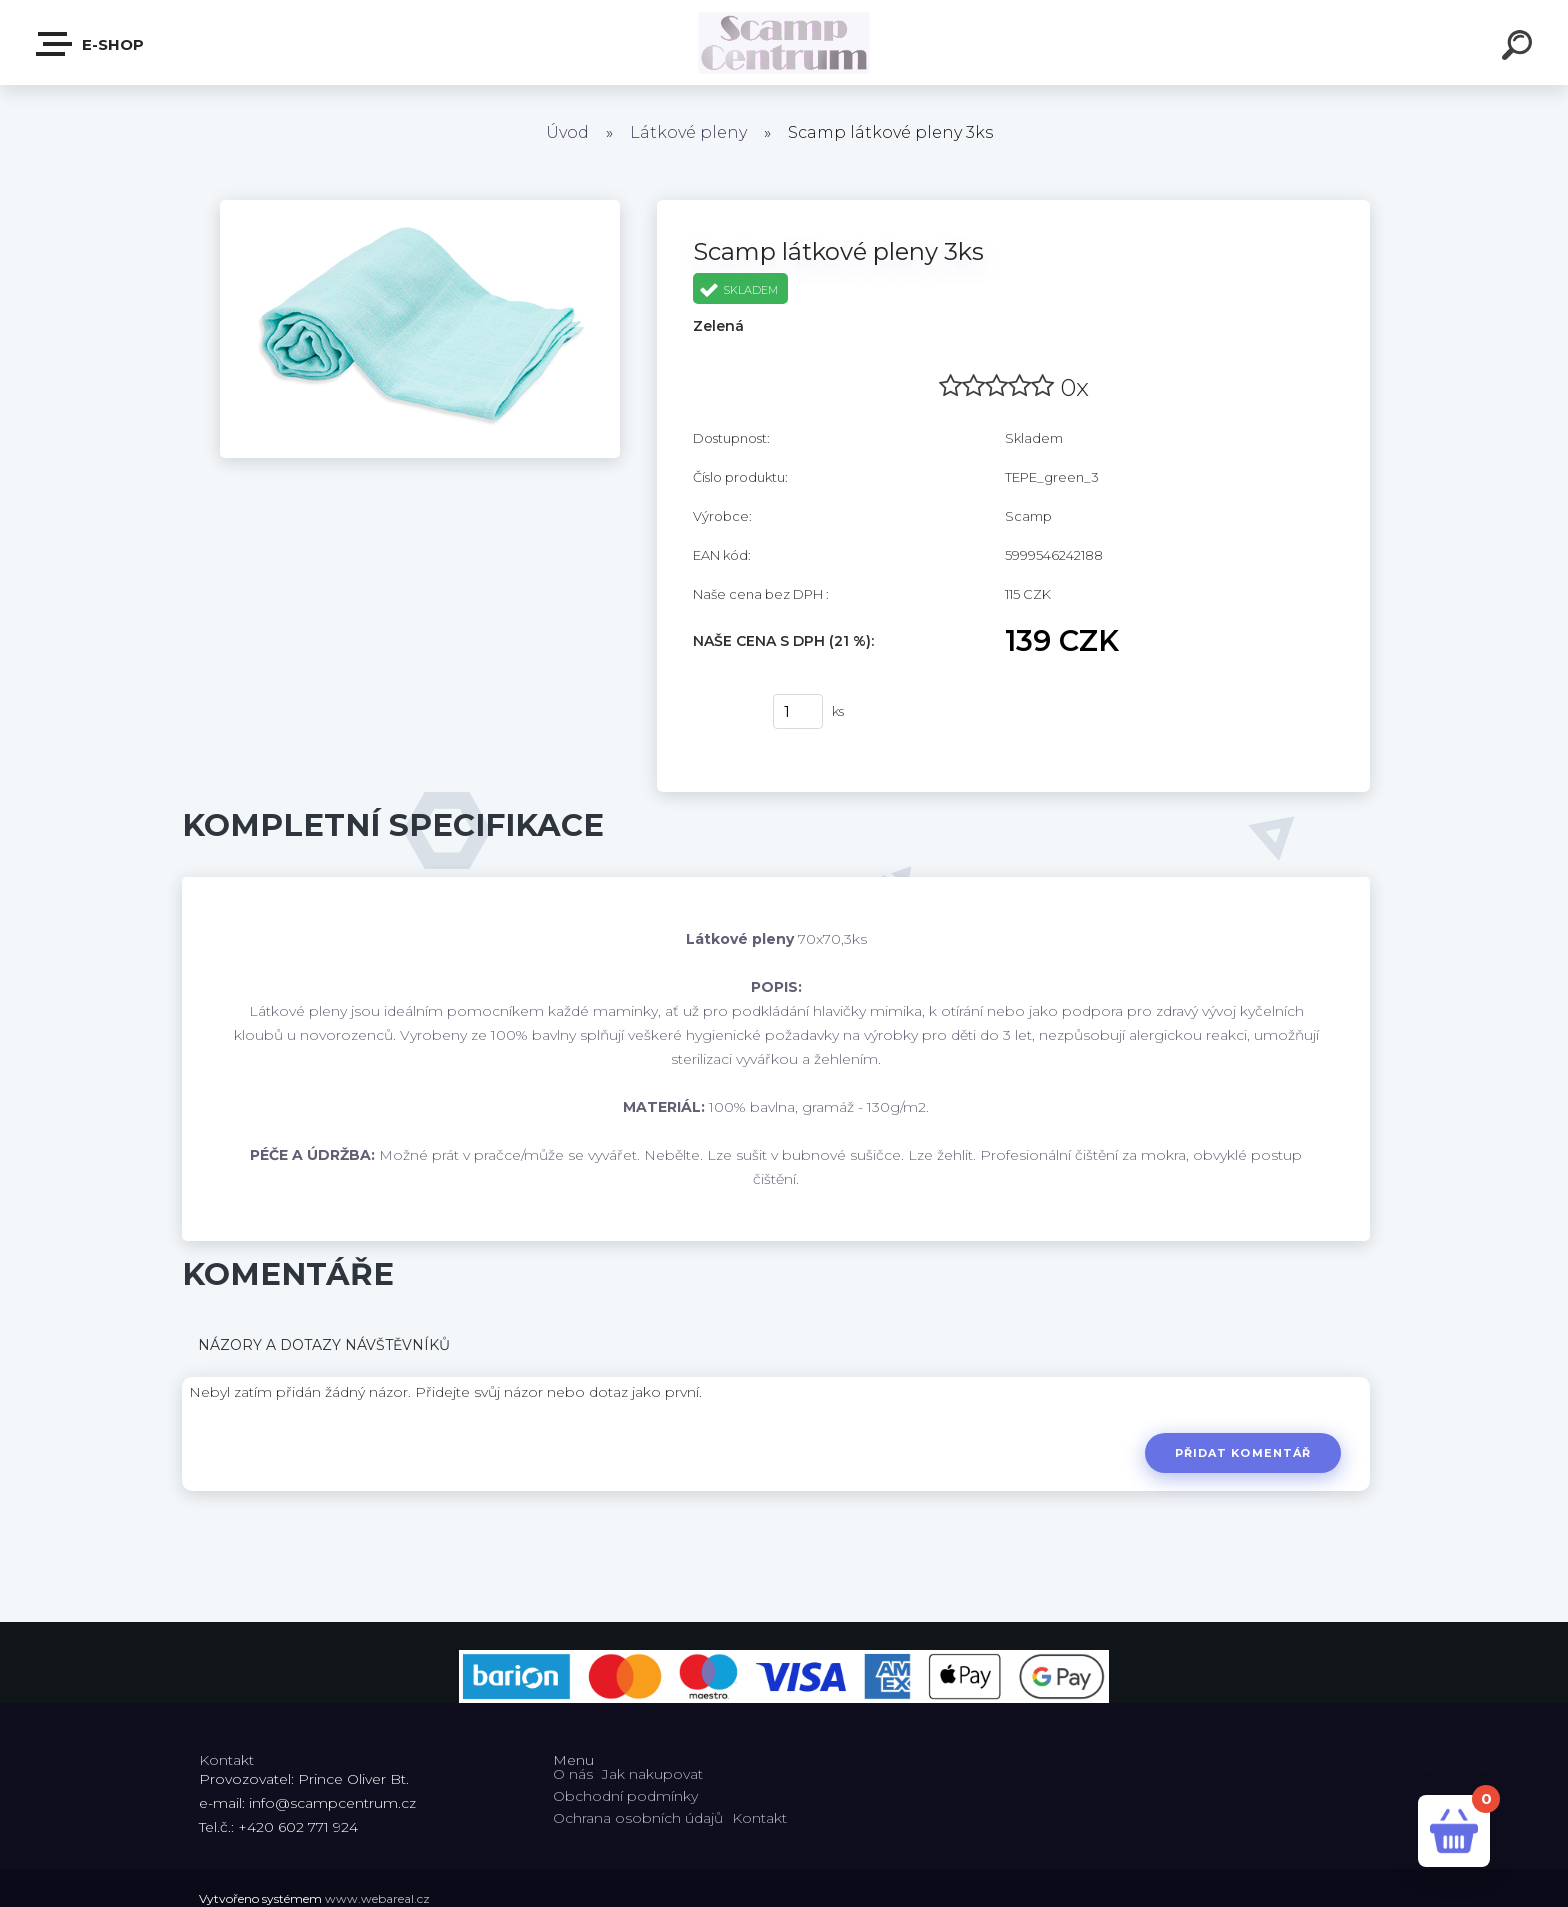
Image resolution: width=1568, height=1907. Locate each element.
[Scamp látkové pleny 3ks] (420, 207)
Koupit (720, 712)
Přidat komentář (1243, 1453)
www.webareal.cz (377, 1898)
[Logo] (784, 42)
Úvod (567, 132)
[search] (1520, 48)
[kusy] (798, 711)
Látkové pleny (688, 132)
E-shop (91, 44)
